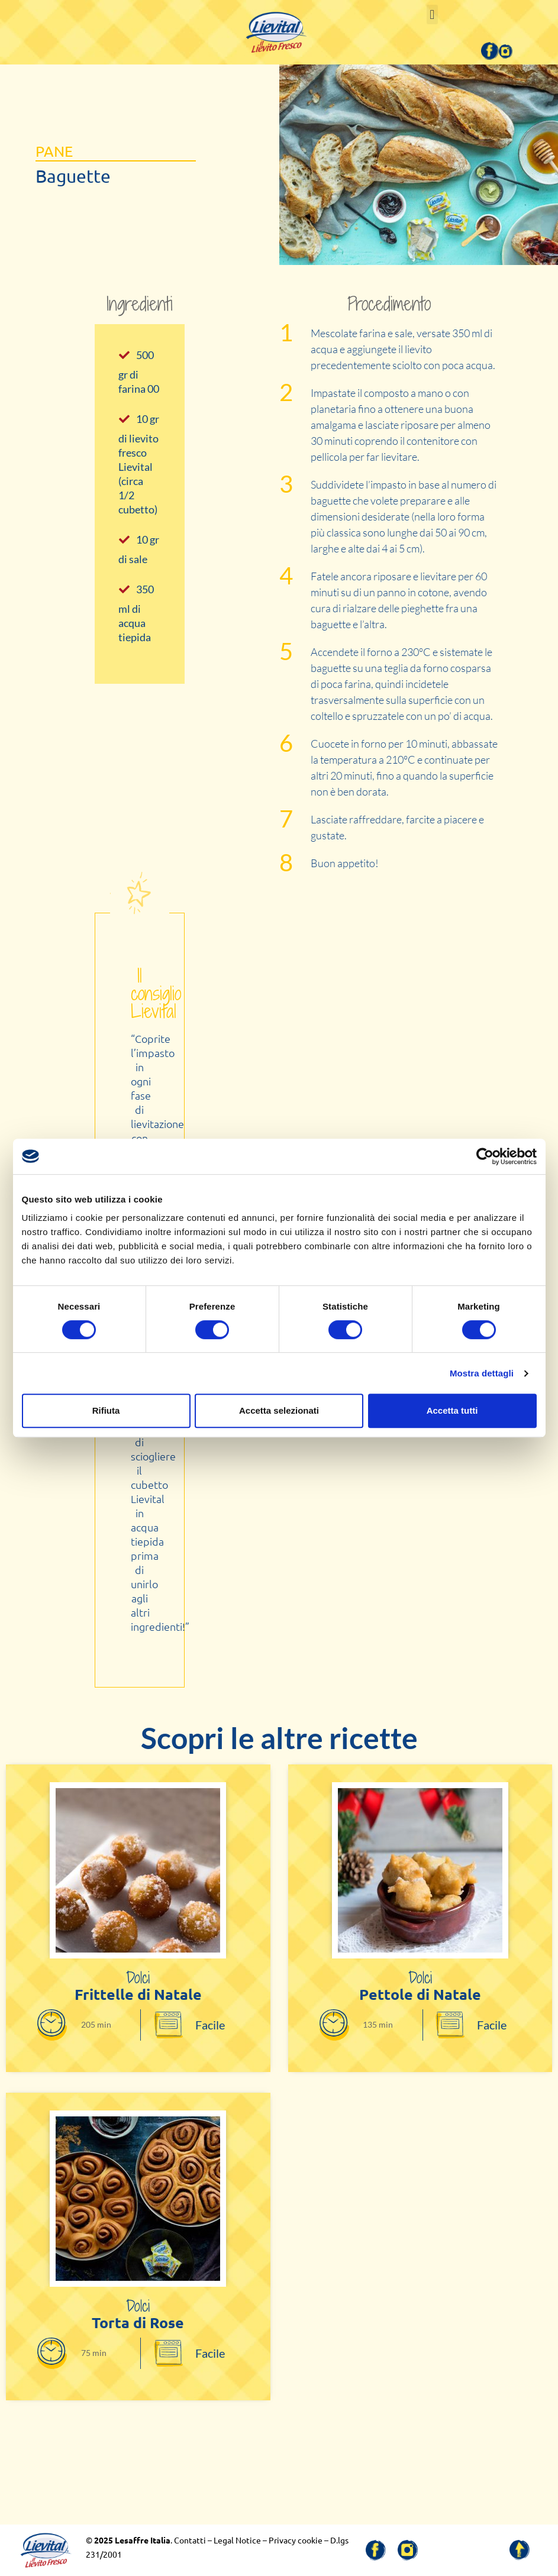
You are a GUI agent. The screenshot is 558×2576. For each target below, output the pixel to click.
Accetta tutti (452, 1410)
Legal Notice (237, 2540)
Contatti (190, 2540)
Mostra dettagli (482, 1373)
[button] (432, 14)
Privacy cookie (295, 2540)
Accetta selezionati (279, 1410)
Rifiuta (106, 1410)
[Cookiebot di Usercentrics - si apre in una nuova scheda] (485, 1156)
